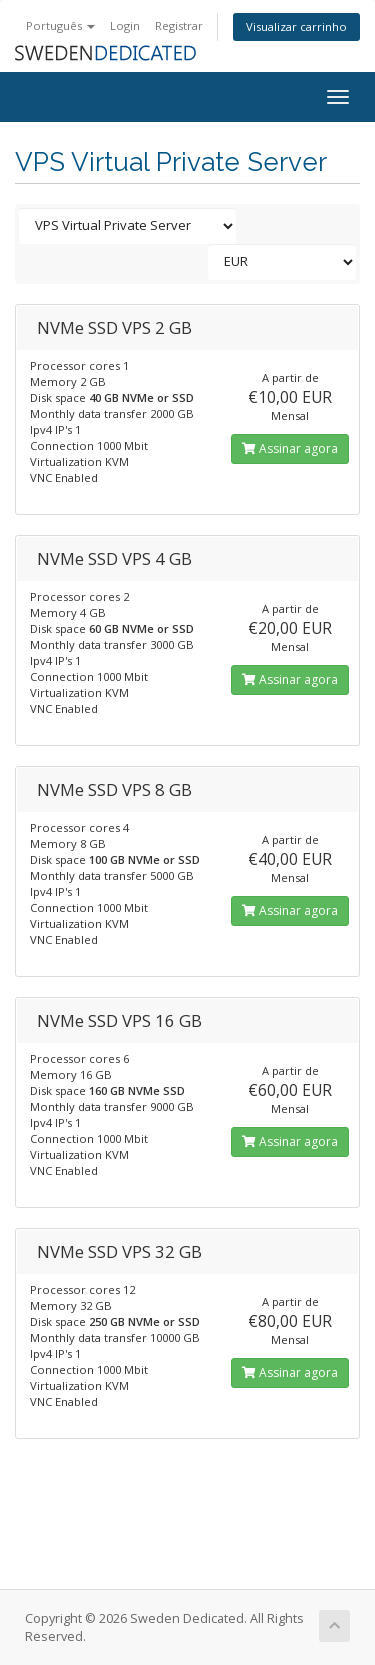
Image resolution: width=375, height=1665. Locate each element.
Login (125, 25)
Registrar (179, 25)
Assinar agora (290, 448)
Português (60, 25)
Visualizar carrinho (296, 26)
